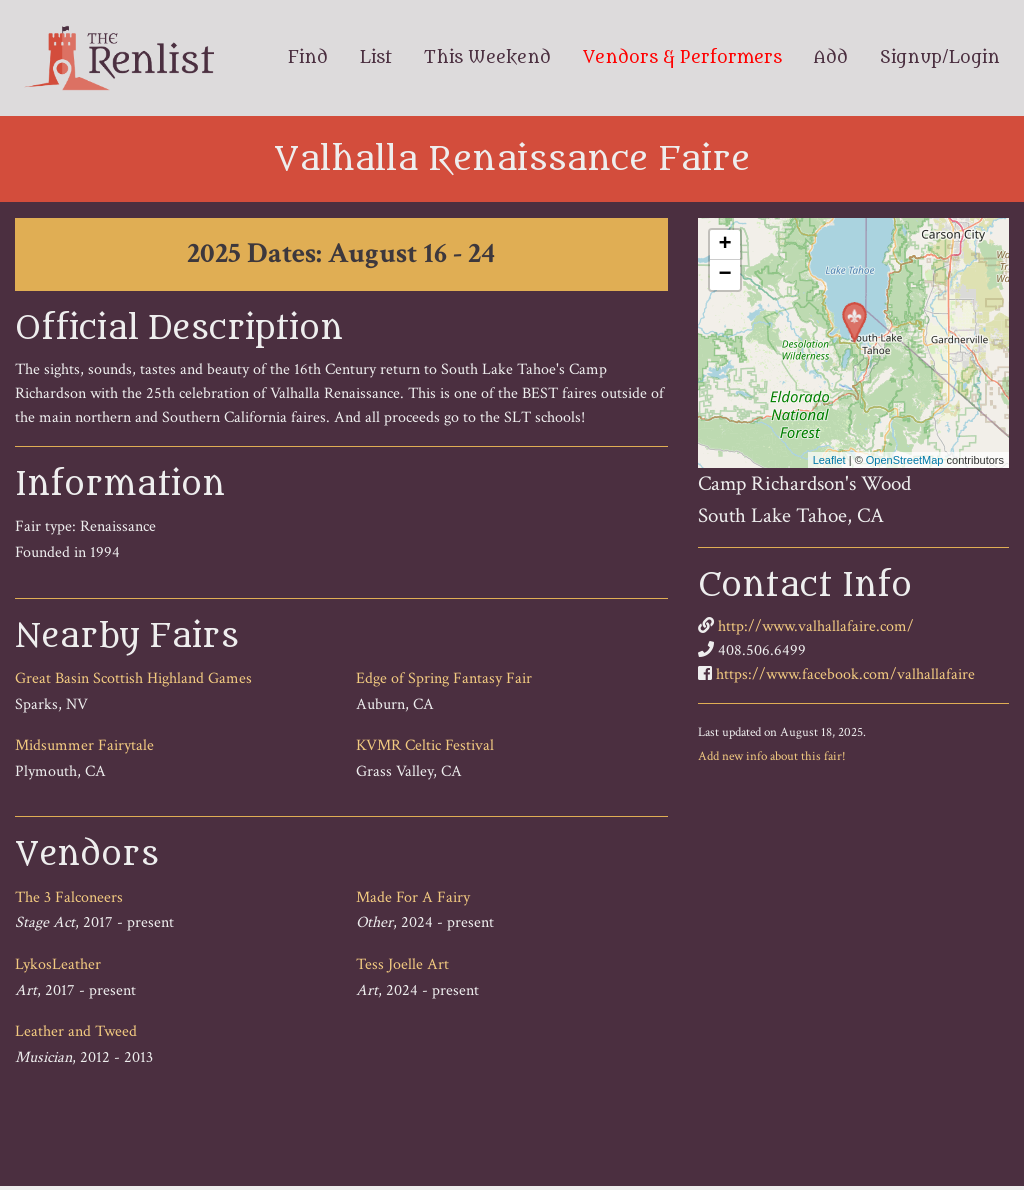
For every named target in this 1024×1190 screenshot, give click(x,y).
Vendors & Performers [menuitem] (682, 58)
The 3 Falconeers (69, 897)
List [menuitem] (376, 58)
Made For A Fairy (413, 897)
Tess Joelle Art (402, 964)
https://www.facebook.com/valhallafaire (845, 674)
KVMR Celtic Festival (425, 745)
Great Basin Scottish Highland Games (133, 678)
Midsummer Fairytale (84, 745)
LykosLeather (58, 964)
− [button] (725, 275)
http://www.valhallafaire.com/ (816, 626)
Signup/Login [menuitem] (940, 58)
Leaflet (829, 460)
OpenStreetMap (905, 460)
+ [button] (725, 245)
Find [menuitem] (308, 58)
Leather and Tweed (76, 1031)
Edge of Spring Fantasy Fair (444, 678)
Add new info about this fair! (772, 756)
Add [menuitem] (831, 58)
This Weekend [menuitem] (487, 58)
